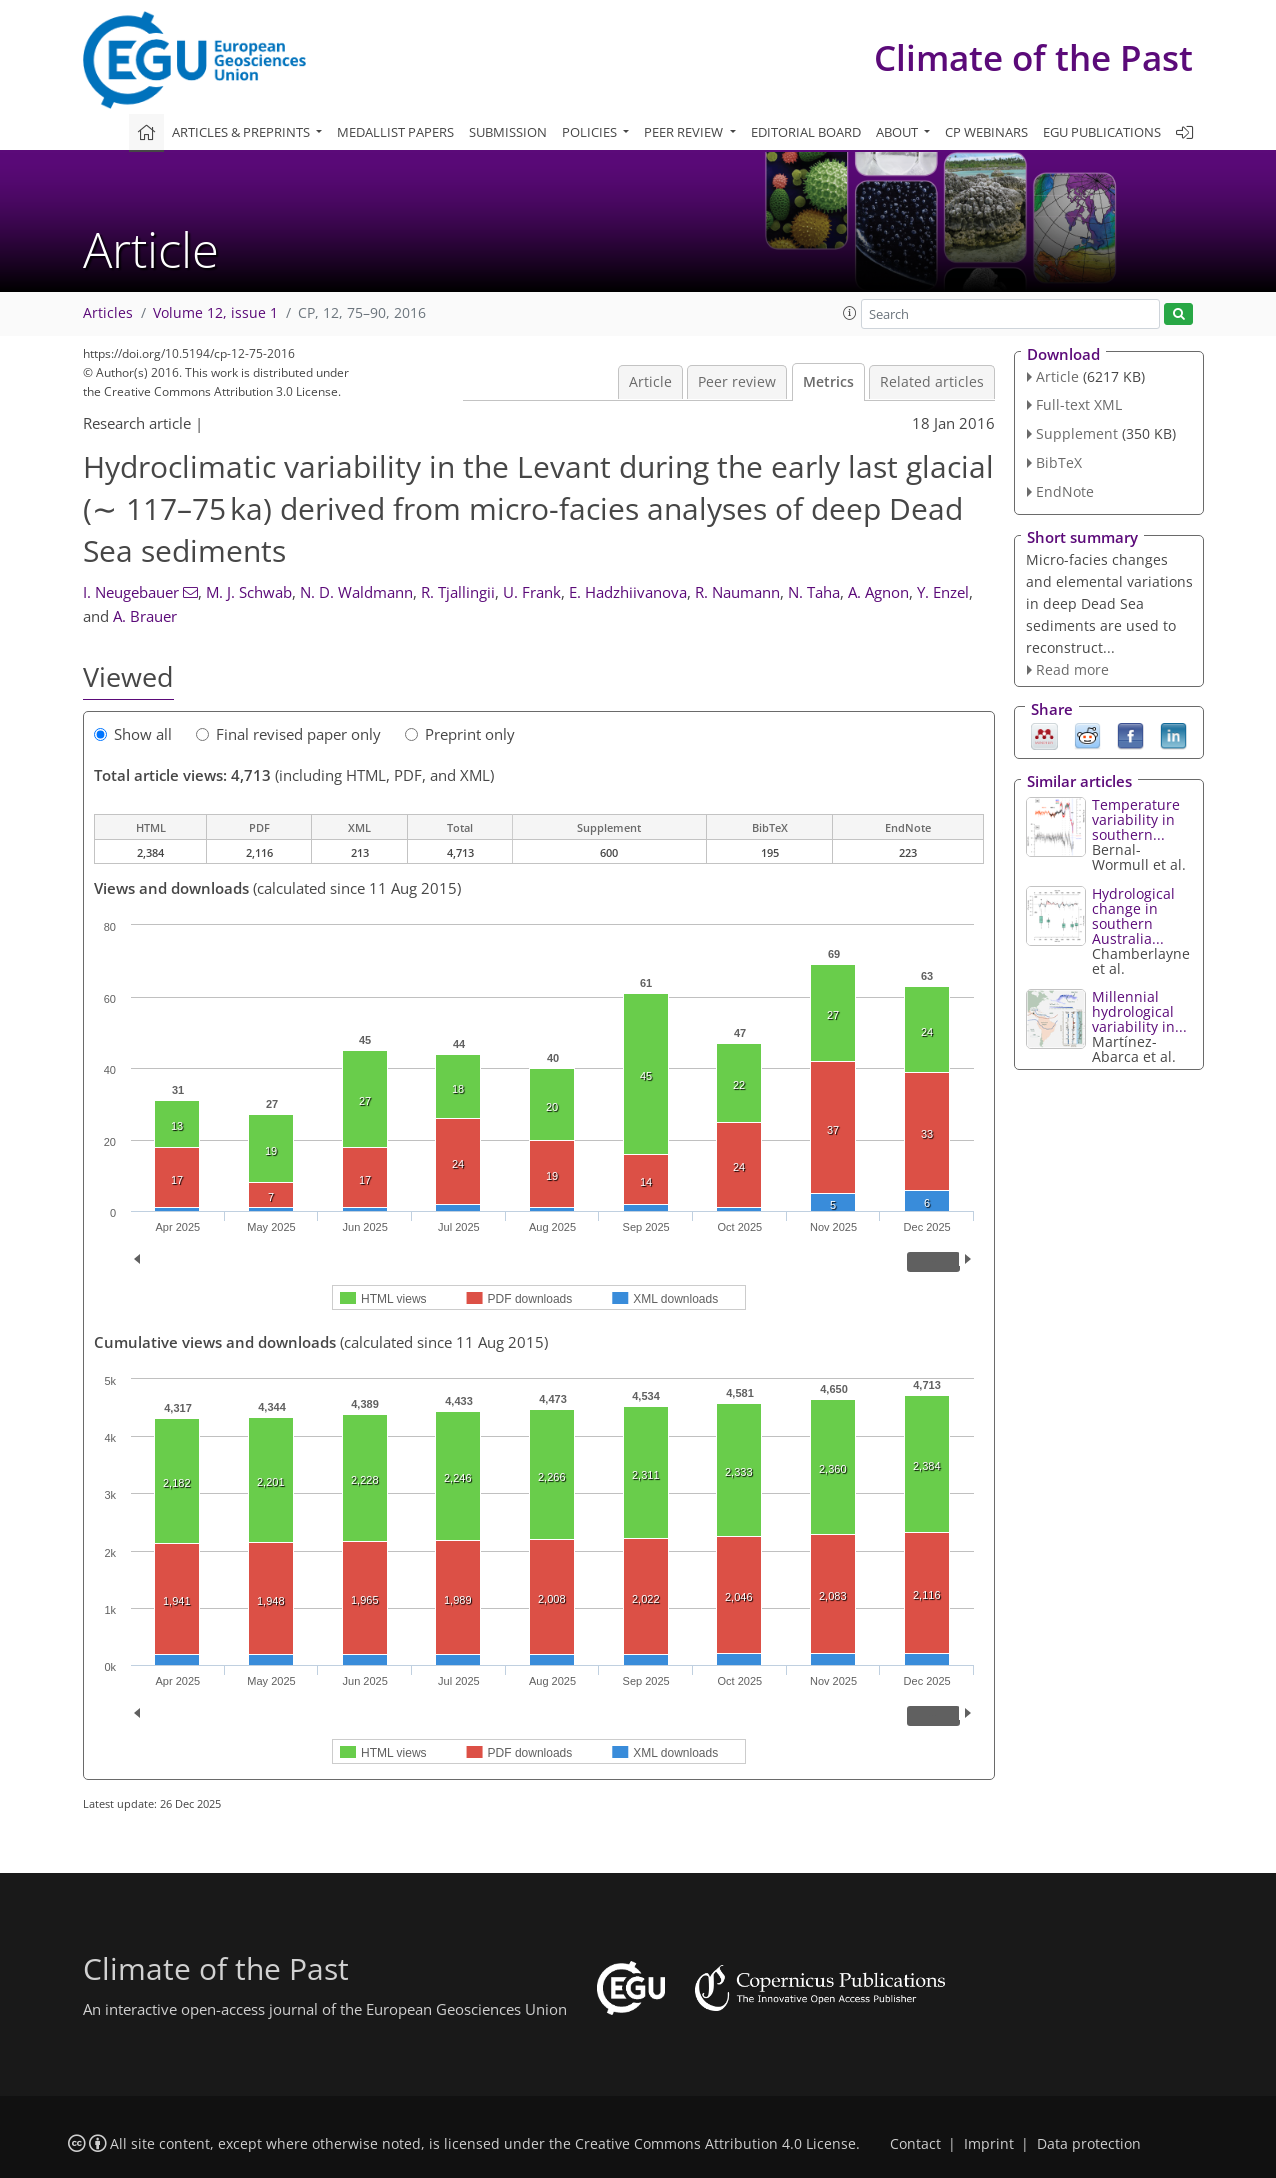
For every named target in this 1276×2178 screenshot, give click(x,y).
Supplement (1077, 433)
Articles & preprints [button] (242, 132)
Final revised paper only (288, 734)
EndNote (1065, 491)
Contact (915, 2144)
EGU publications (1102, 132)
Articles (108, 313)
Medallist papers (395, 132)
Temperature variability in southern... (1136, 819)
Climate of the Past (1033, 57)
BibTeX (1059, 462)
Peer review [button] (685, 132)
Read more (1072, 669)
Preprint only (460, 734)
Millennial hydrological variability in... (1139, 1011)
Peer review (737, 382)
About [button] (898, 132)
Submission (508, 132)
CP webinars (986, 132)
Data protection (1089, 2144)
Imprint (989, 2144)
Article (650, 382)
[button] (850, 313)
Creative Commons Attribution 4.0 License (715, 2144)
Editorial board (806, 132)
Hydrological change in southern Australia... (1133, 916)
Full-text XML (1079, 404)
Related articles (932, 382)
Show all (133, 734)
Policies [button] (591, 132)
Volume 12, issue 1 (215, 313)
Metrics (828, 382)
